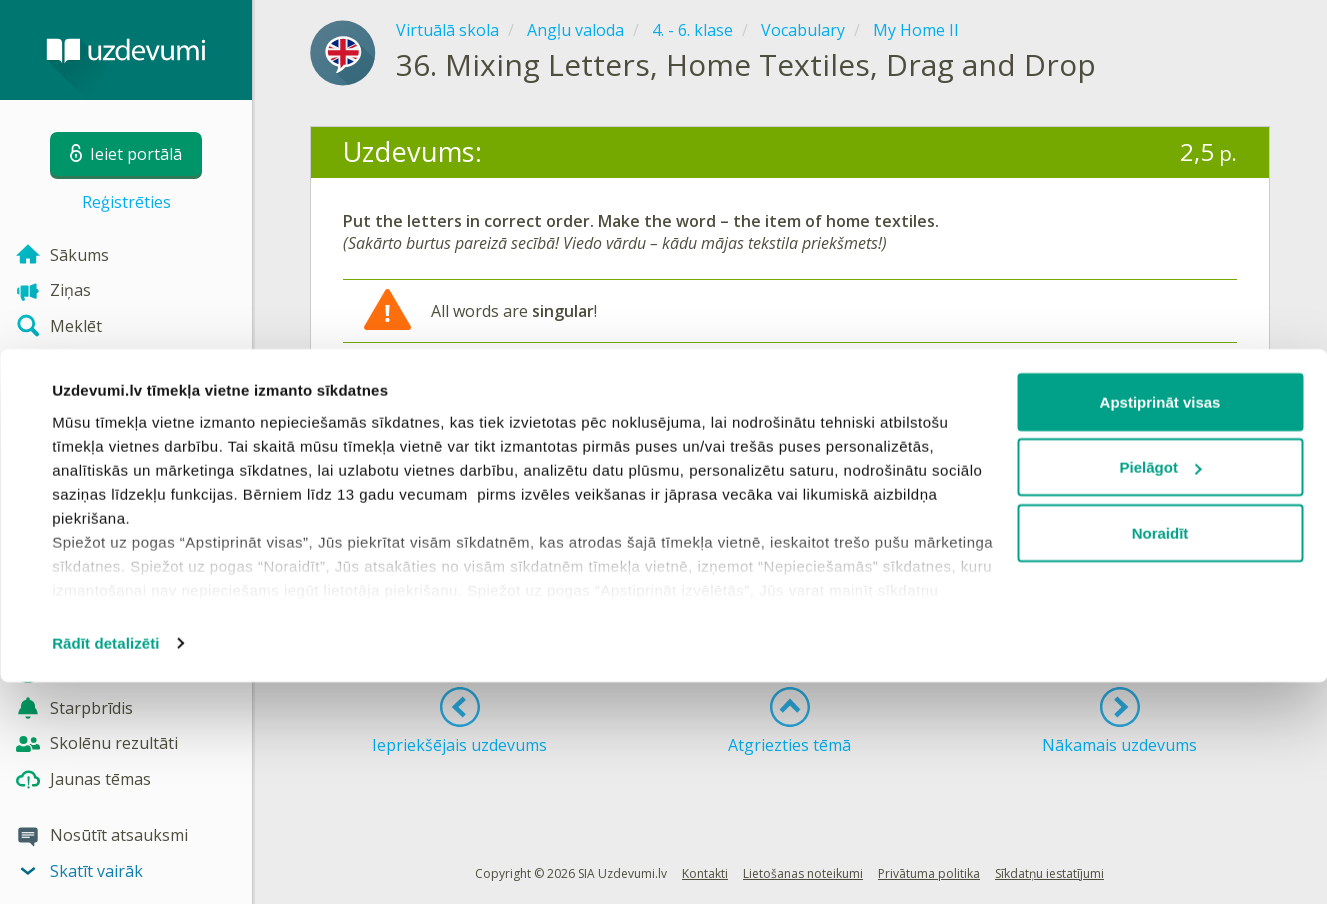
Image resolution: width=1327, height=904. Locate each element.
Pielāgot (1161, 689)
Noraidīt (1160, 754)
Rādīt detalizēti (105, 864)
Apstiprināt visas (1160, 623)
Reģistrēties (126, 202)
